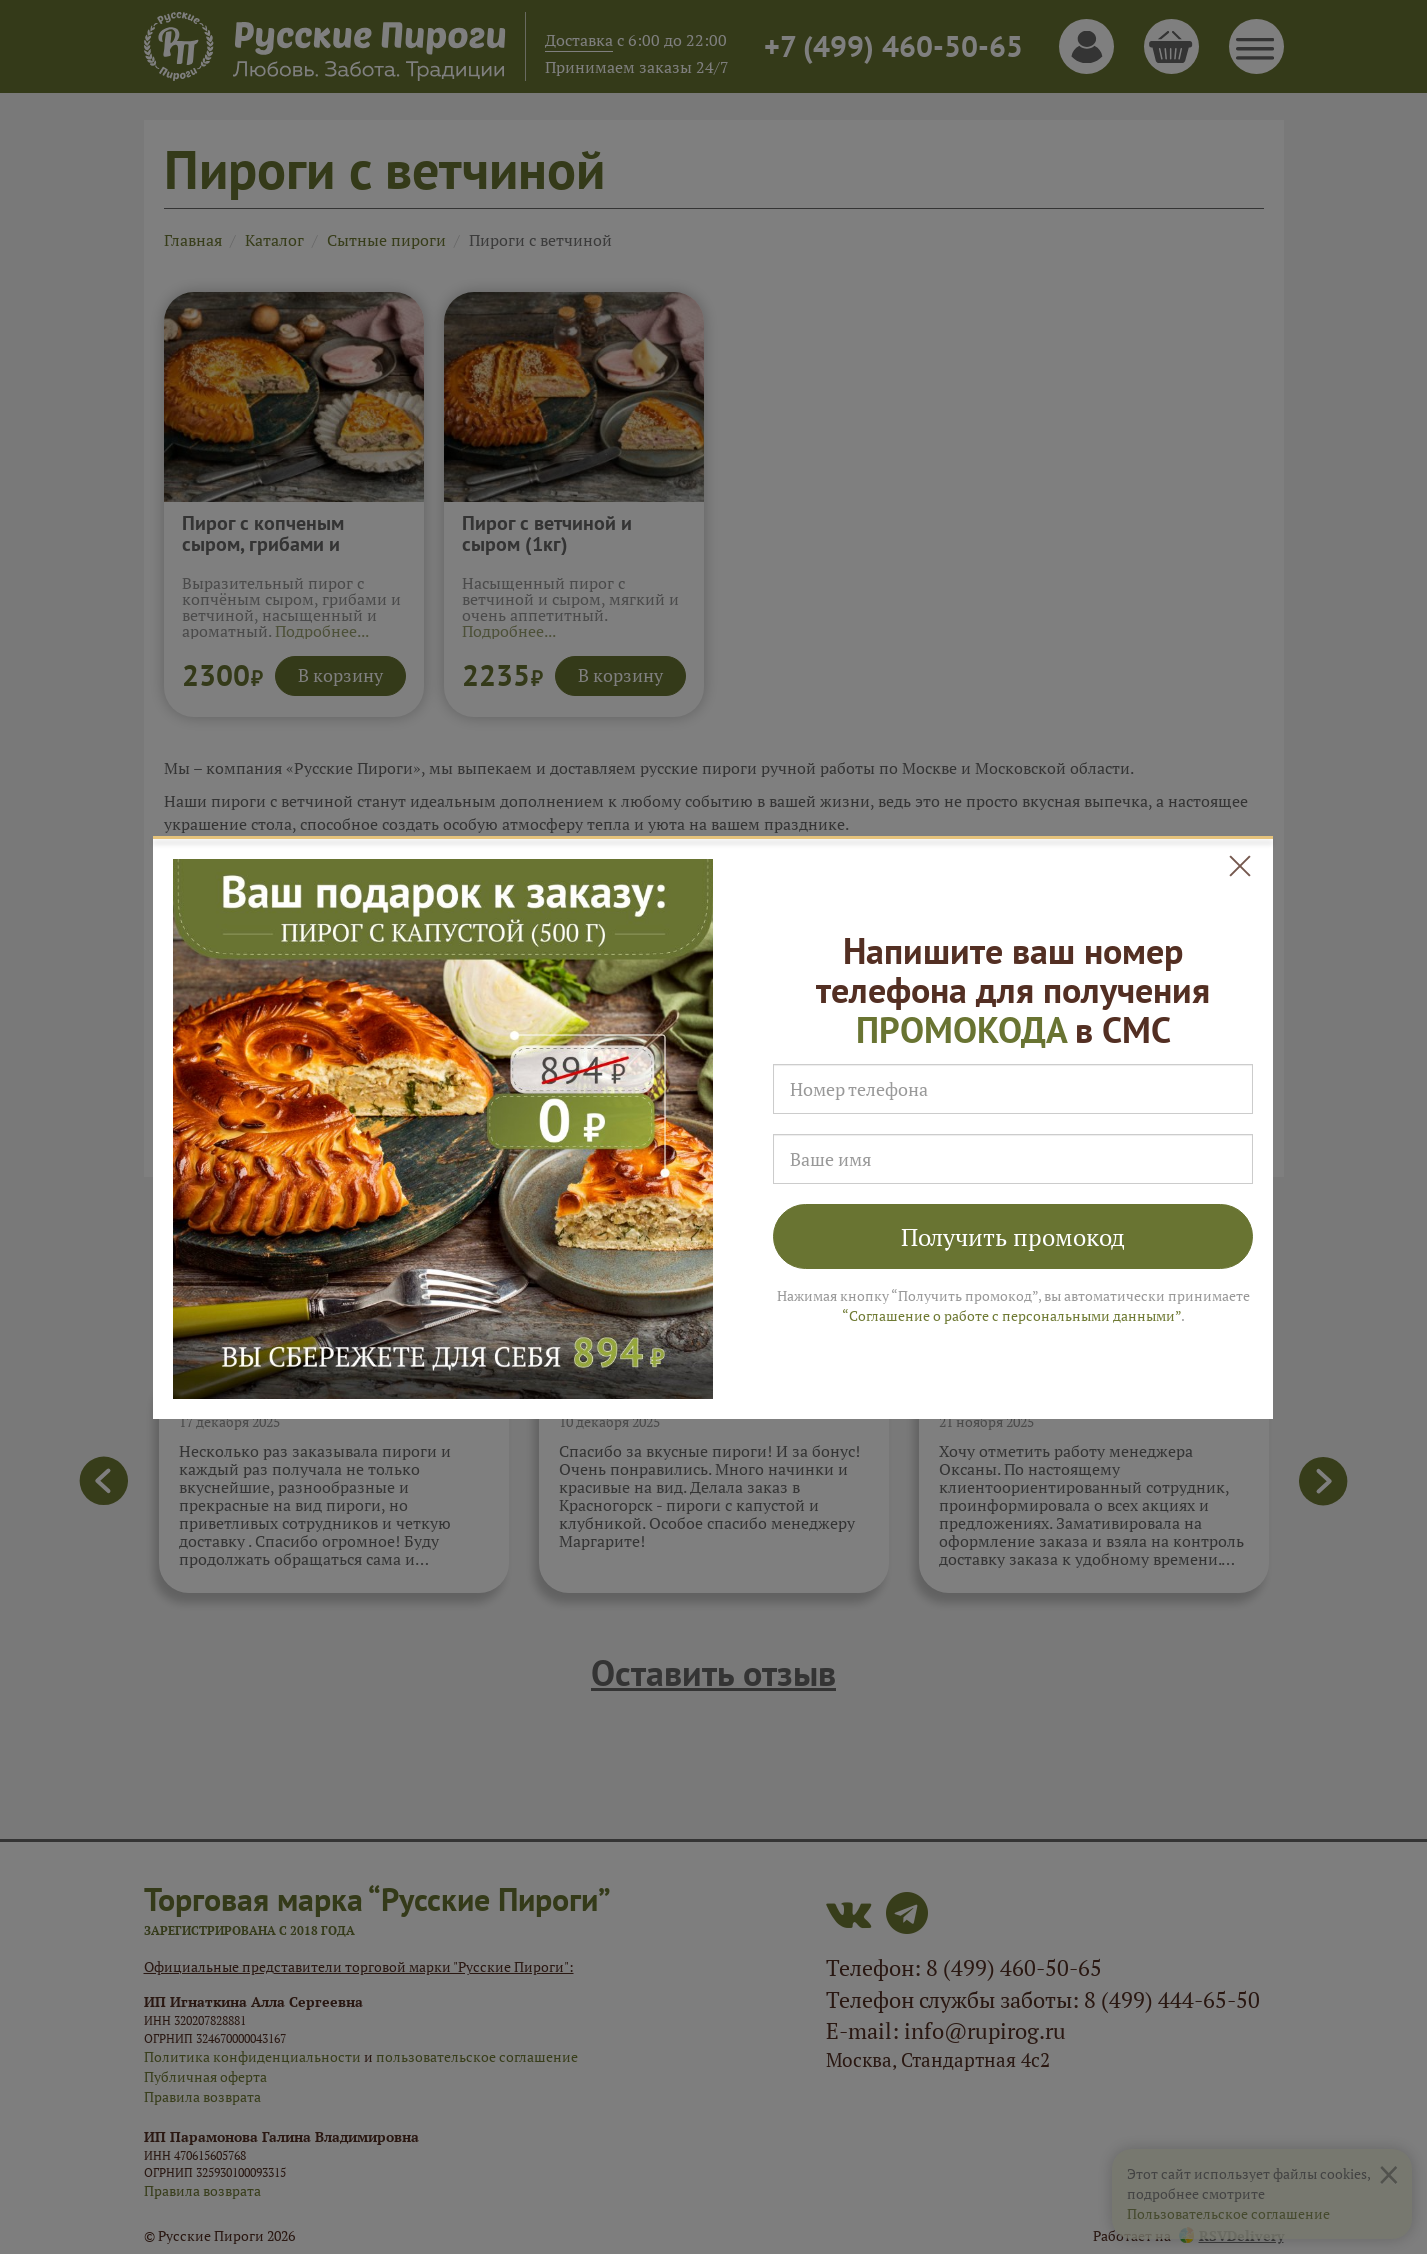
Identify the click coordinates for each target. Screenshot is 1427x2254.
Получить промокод (1013, 1237)
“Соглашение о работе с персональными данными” (1011, 1315)
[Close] (1240, 866)
